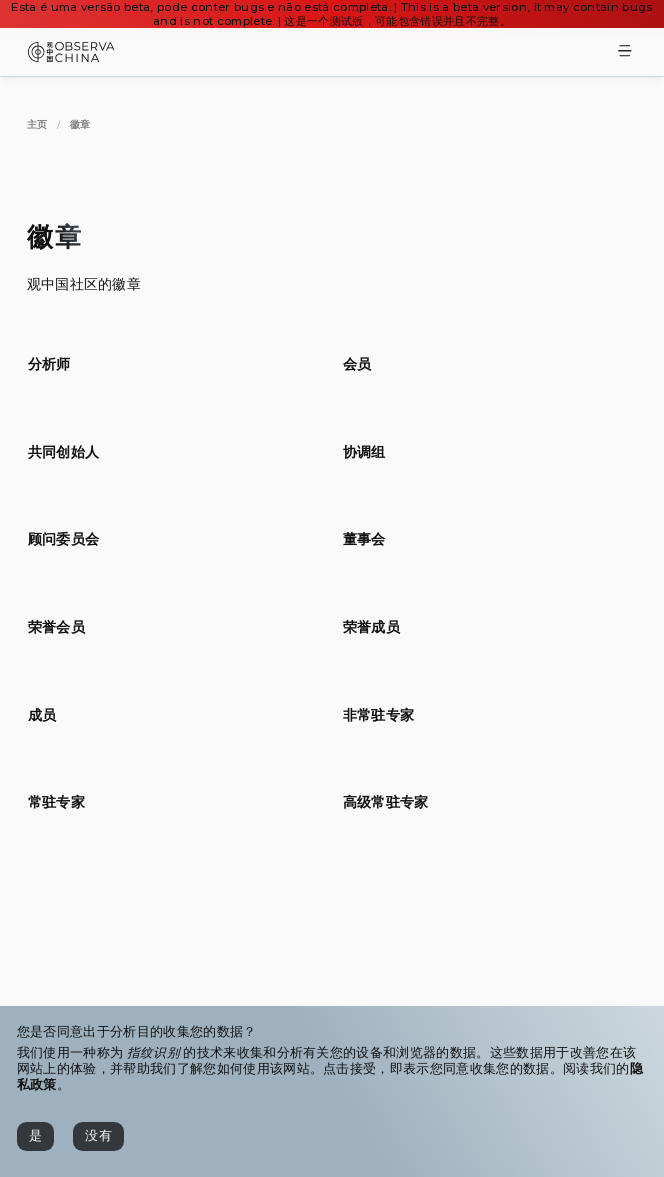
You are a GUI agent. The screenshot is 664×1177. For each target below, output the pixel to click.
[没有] (98, 1136)
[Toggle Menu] (625, 52)
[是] (35, 1136)
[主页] (37, 124)
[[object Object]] (49, 364)
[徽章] (80, 124)
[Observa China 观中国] (71, 56)
